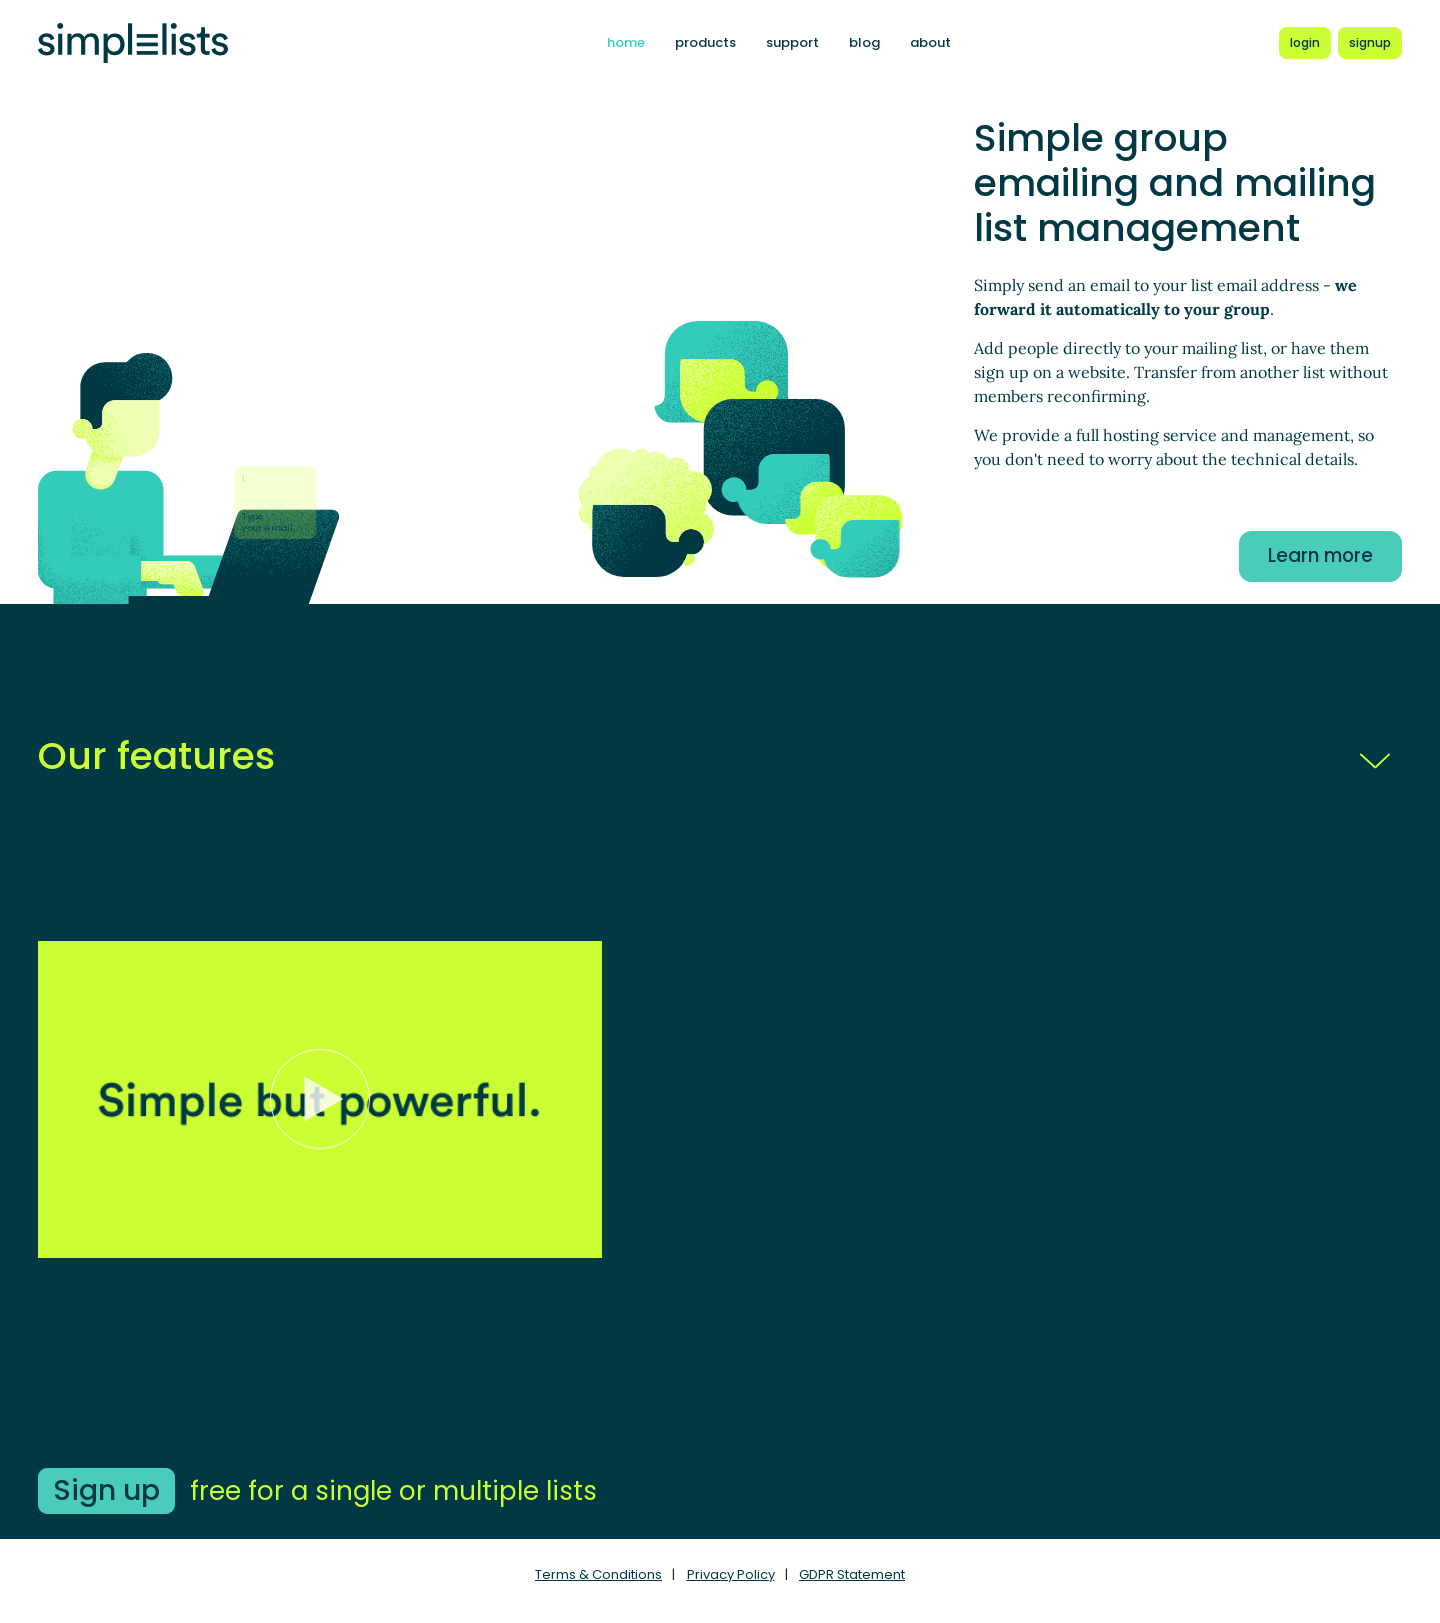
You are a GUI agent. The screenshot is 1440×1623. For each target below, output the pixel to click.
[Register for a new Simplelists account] (1370, 43)
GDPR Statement (852, 1574)
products (705, 42)
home (626, 42)
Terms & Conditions (598, 1574)
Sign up (106, 1490)
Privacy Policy (731, 1574)
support (792, 42)
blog (864, 42)
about (930, 42)
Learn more (1320, 555)
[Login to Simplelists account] (1305, 43)
